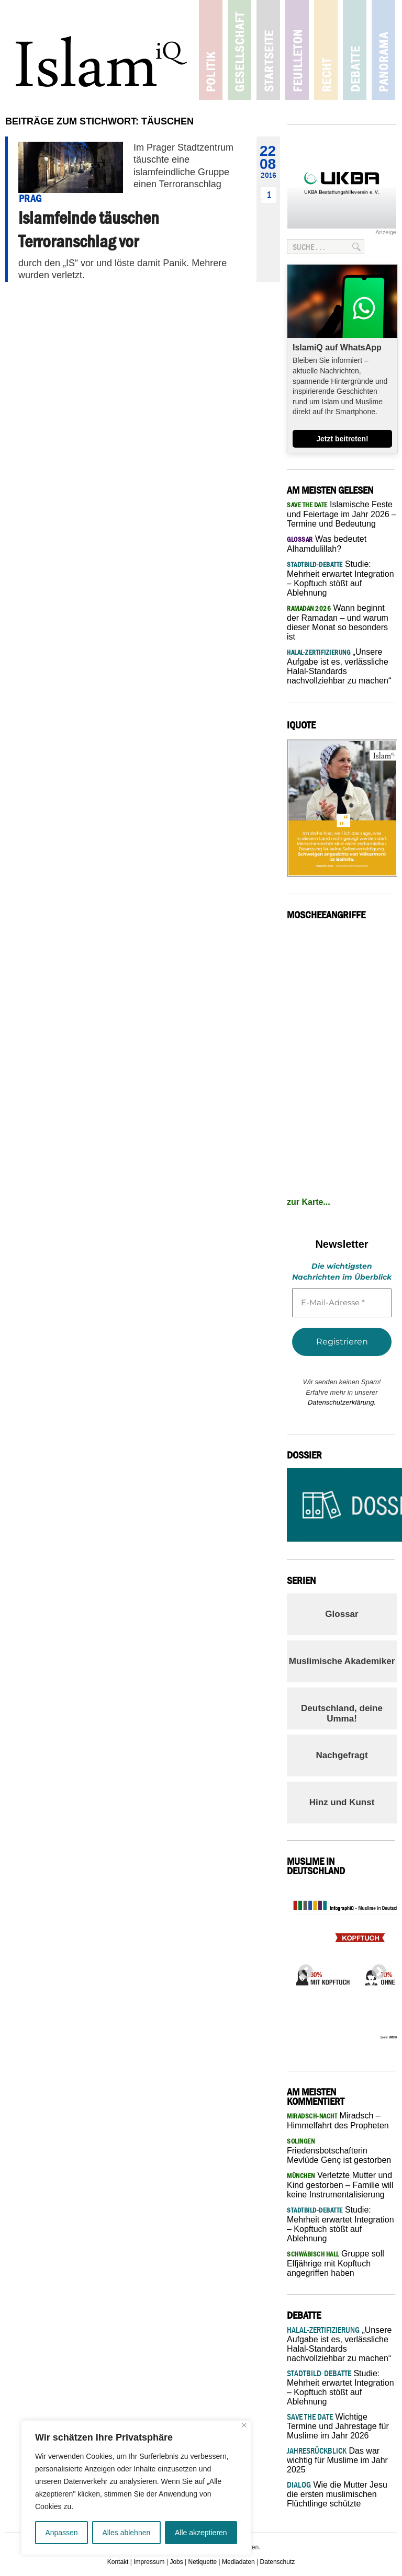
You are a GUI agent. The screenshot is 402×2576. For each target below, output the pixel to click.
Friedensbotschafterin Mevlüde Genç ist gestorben (339, 2150)
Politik (210, 50)
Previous (302, 1969)
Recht (326, 50)
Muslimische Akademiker (342, 1661)
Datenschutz (277, 2562)
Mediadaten (238, 2562)
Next (376, 1969)
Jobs (176, 2562)
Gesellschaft (239, 50)
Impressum (148, 2562)
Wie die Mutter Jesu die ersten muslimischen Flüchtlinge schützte (337, 2494)
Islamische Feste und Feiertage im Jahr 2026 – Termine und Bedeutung (341, 514)
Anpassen (61, 2532)
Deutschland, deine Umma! (342, 1713)
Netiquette (202, 2562)
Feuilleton (297, 50)
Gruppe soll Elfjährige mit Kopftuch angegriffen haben (335, 2263)
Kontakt (118, 2562)
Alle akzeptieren (201, 2532)
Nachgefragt (341, 1755)
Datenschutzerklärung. (342, 1402)
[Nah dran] (244, 2425)
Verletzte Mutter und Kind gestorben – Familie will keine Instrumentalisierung (340, 2185)
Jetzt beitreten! (342, 439)
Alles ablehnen (126, 2532)
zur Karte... (308, 1202)
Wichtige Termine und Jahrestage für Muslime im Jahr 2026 (338, 2426)
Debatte (354, 50)
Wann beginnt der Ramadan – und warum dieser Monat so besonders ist (337, 622)
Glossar (341, 1614)
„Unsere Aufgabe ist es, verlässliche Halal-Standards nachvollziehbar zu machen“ (339, 666)
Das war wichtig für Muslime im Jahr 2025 (337, 2460)
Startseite (268, 50)
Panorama (383, 50)
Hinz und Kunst (342, 1802)
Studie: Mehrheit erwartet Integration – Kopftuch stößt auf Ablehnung (340, 578)
